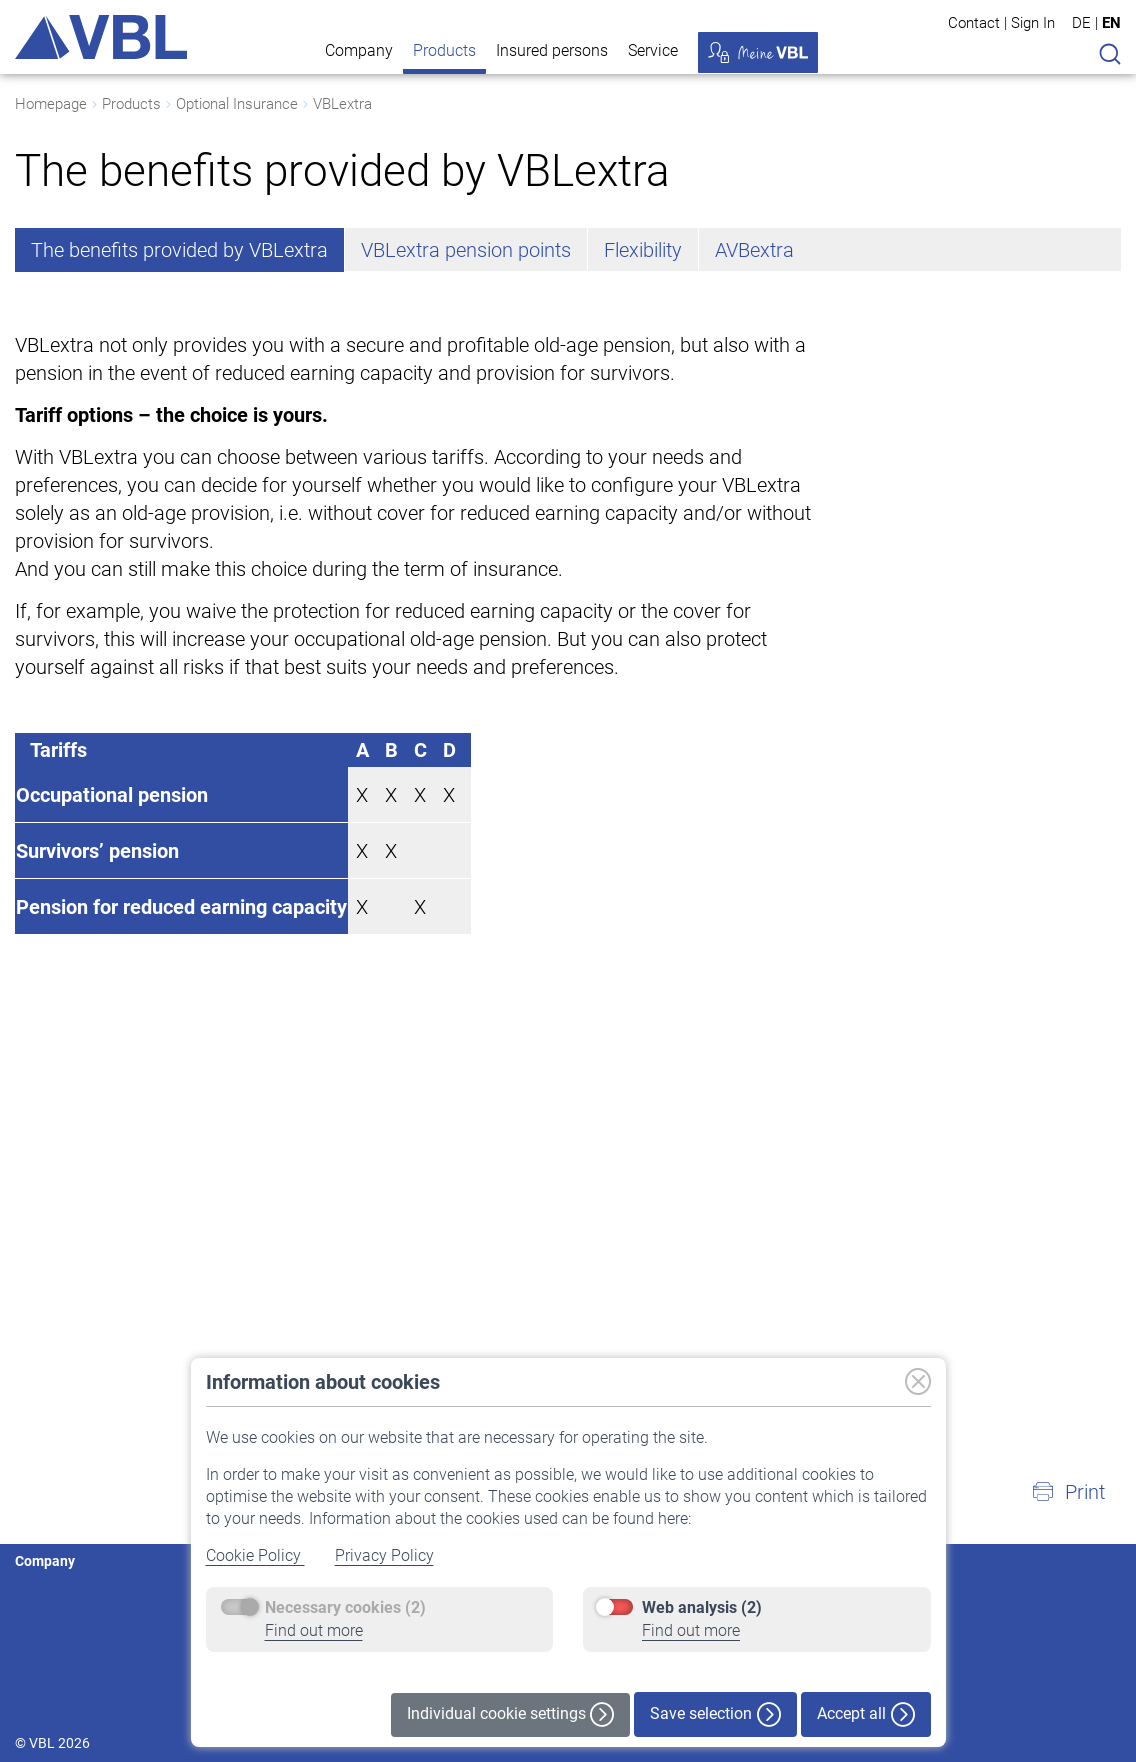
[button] (1068, 1492)
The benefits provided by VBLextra (179, 250)
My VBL (758, 52)
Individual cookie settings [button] (510, 1714)
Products (444, 50)
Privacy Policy (384, 1555)
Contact (974, 22)
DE (1081, 23)
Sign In (1033, 22)
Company (359, 50)
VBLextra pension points (466, 250)
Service (653, 50)
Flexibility (643, 250)
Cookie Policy (255, 1555)
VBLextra (342, 104)
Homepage (51, 104)
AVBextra (754, 250)
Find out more (314, 1630)
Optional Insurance (237, 104)
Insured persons (552, 50)
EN (1111, 23)
